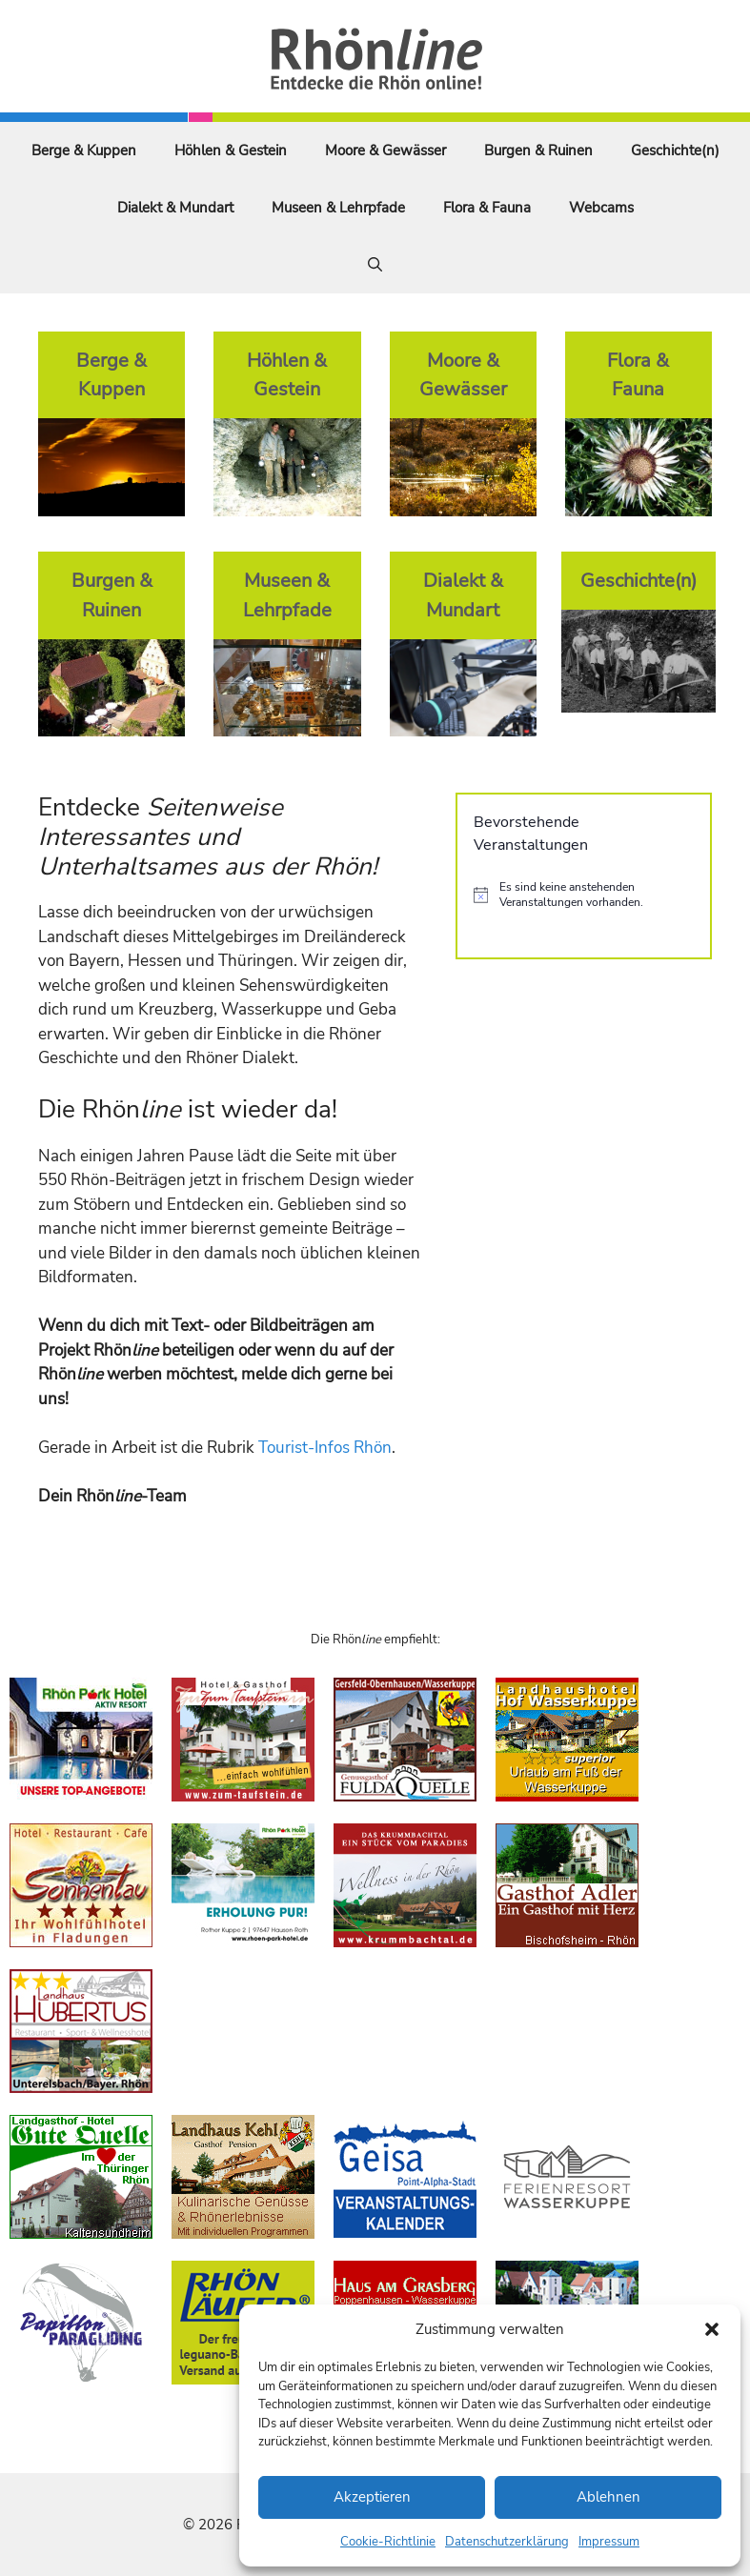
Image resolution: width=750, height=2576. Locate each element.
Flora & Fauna (487, 207)
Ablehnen (608, 2496)
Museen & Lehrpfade (338, 207)
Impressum (608, 2541)
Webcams (601, 207)
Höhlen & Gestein (230, 150)
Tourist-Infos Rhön (325, 1448)
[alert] (584, 895)
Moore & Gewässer (385, 150)
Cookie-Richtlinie (388, 2541)
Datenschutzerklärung (507, 2541)
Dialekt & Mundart (175, 207)
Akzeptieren (372, 2496)
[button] (711, 2329)
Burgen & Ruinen (538, 150)
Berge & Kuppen (83, 150)
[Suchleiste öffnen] (375, 264)
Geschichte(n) (675, 150)
